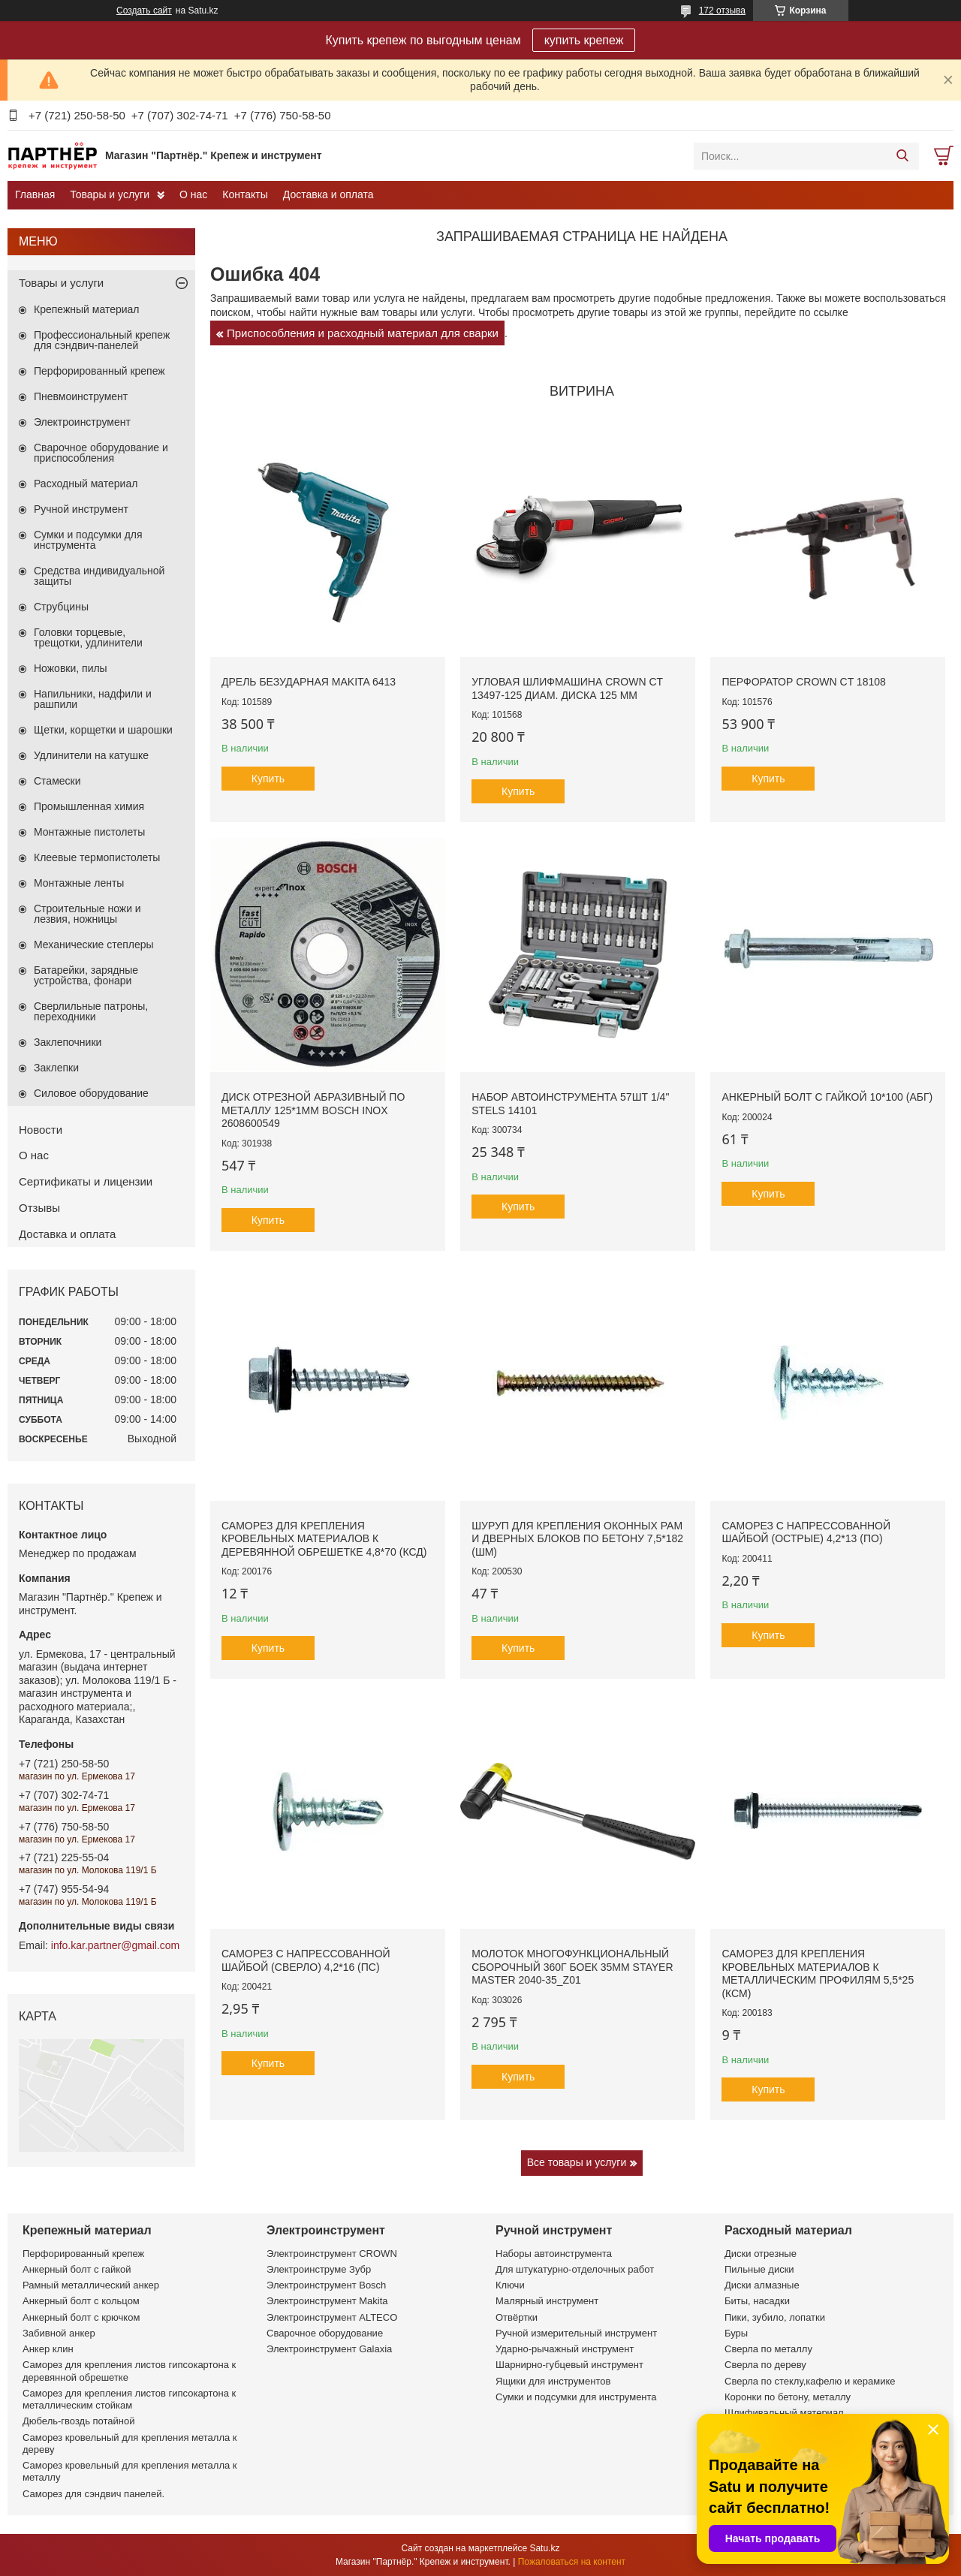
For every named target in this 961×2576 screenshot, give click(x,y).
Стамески (57, 781)
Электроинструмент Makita (327, 2300)
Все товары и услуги (577, 2162)
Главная (35, 194)
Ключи (510, 2285)
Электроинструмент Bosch (326, 2285)
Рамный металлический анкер (91, 2285)
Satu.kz (544, 2548)
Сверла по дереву (765, 2364)
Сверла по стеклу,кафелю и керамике (810, 2381)
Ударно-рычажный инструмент (565, 2349)
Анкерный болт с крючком (81, 2317)
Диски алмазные (762, 2285)
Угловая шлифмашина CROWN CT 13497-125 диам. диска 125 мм (567, 688)
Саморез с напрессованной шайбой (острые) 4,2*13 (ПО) (806, 1532)
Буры (736, 2333)
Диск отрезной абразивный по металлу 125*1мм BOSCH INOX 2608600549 (313, 1110)
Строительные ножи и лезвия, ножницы (87, 913)
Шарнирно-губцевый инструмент (569, 2364)
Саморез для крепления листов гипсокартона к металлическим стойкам (129, 2399)
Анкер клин (48, 2349)
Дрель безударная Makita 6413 (308, 682)
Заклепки (56, 1068)
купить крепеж (584, 40)
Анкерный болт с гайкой (77, 2269)
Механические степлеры (94, 945)
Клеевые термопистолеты (97, 857)
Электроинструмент (82, 422)
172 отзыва (722, 10)
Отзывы (39, 1207)
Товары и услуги (109, 194)
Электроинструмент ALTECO (332, 2317)
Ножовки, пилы (70, 668)
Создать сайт (144, 10)
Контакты (244, 194)
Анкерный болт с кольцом (81, 2300)
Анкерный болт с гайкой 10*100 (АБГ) (827, 1097)
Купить (268, 779)
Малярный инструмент (547, 2300)
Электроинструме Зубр (319, 2269)
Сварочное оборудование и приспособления (101, 452)
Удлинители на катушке (91, 755)
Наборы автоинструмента (554, 2253)
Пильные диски (759, 2269)
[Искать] (902, 156)
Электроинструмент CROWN (332, 2253)
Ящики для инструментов (553, 2381)
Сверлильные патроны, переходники (91, 1011)
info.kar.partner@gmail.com (115, 1945)
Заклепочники (67, 1042)
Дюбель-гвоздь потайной (79, 2421)
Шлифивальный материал (784, 2412)
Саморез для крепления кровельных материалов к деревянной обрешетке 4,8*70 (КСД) (323, 1539)
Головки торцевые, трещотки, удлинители (88, 637)
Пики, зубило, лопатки (775, 2317)
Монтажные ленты (79, 883)
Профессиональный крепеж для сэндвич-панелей (102, 340)
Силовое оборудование (91, 1093)
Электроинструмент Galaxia (329, 2349)
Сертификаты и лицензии (85, 1181)
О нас (193, 194)
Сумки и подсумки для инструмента (88, 540)
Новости (40, 1129)
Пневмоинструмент (81, 396)
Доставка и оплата (328, 194)
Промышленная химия (89, 806)
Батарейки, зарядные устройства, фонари (86, 975)
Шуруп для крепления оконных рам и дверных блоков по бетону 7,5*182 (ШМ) (577, 1539)
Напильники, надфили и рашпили (93, 699)
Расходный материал (85, 484)
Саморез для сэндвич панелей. (93, 2493)
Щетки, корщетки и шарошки (103, 730)
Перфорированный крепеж (99, 371)
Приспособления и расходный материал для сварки (363, 333)
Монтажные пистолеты (89, 832)
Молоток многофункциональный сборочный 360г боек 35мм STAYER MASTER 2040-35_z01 (572, 1967)
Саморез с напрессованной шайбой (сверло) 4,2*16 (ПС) (305, 1960)
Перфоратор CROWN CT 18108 (803, 682)
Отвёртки (517, 2317)
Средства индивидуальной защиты (99, 576)
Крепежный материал (87, 309)
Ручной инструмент (81, 509)
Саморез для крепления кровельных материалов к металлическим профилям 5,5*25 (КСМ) (818, 1973)
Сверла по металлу (768, 2349)
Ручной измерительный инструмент (576, 2333)
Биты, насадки (757, 2300)
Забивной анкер (59, 2333)
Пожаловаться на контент (571, 2561)
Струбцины (61, 607)
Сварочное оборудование (325, 2333)
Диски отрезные (761, 2253)
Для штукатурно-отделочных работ (575, 2269)
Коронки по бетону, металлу (788, 2397)
